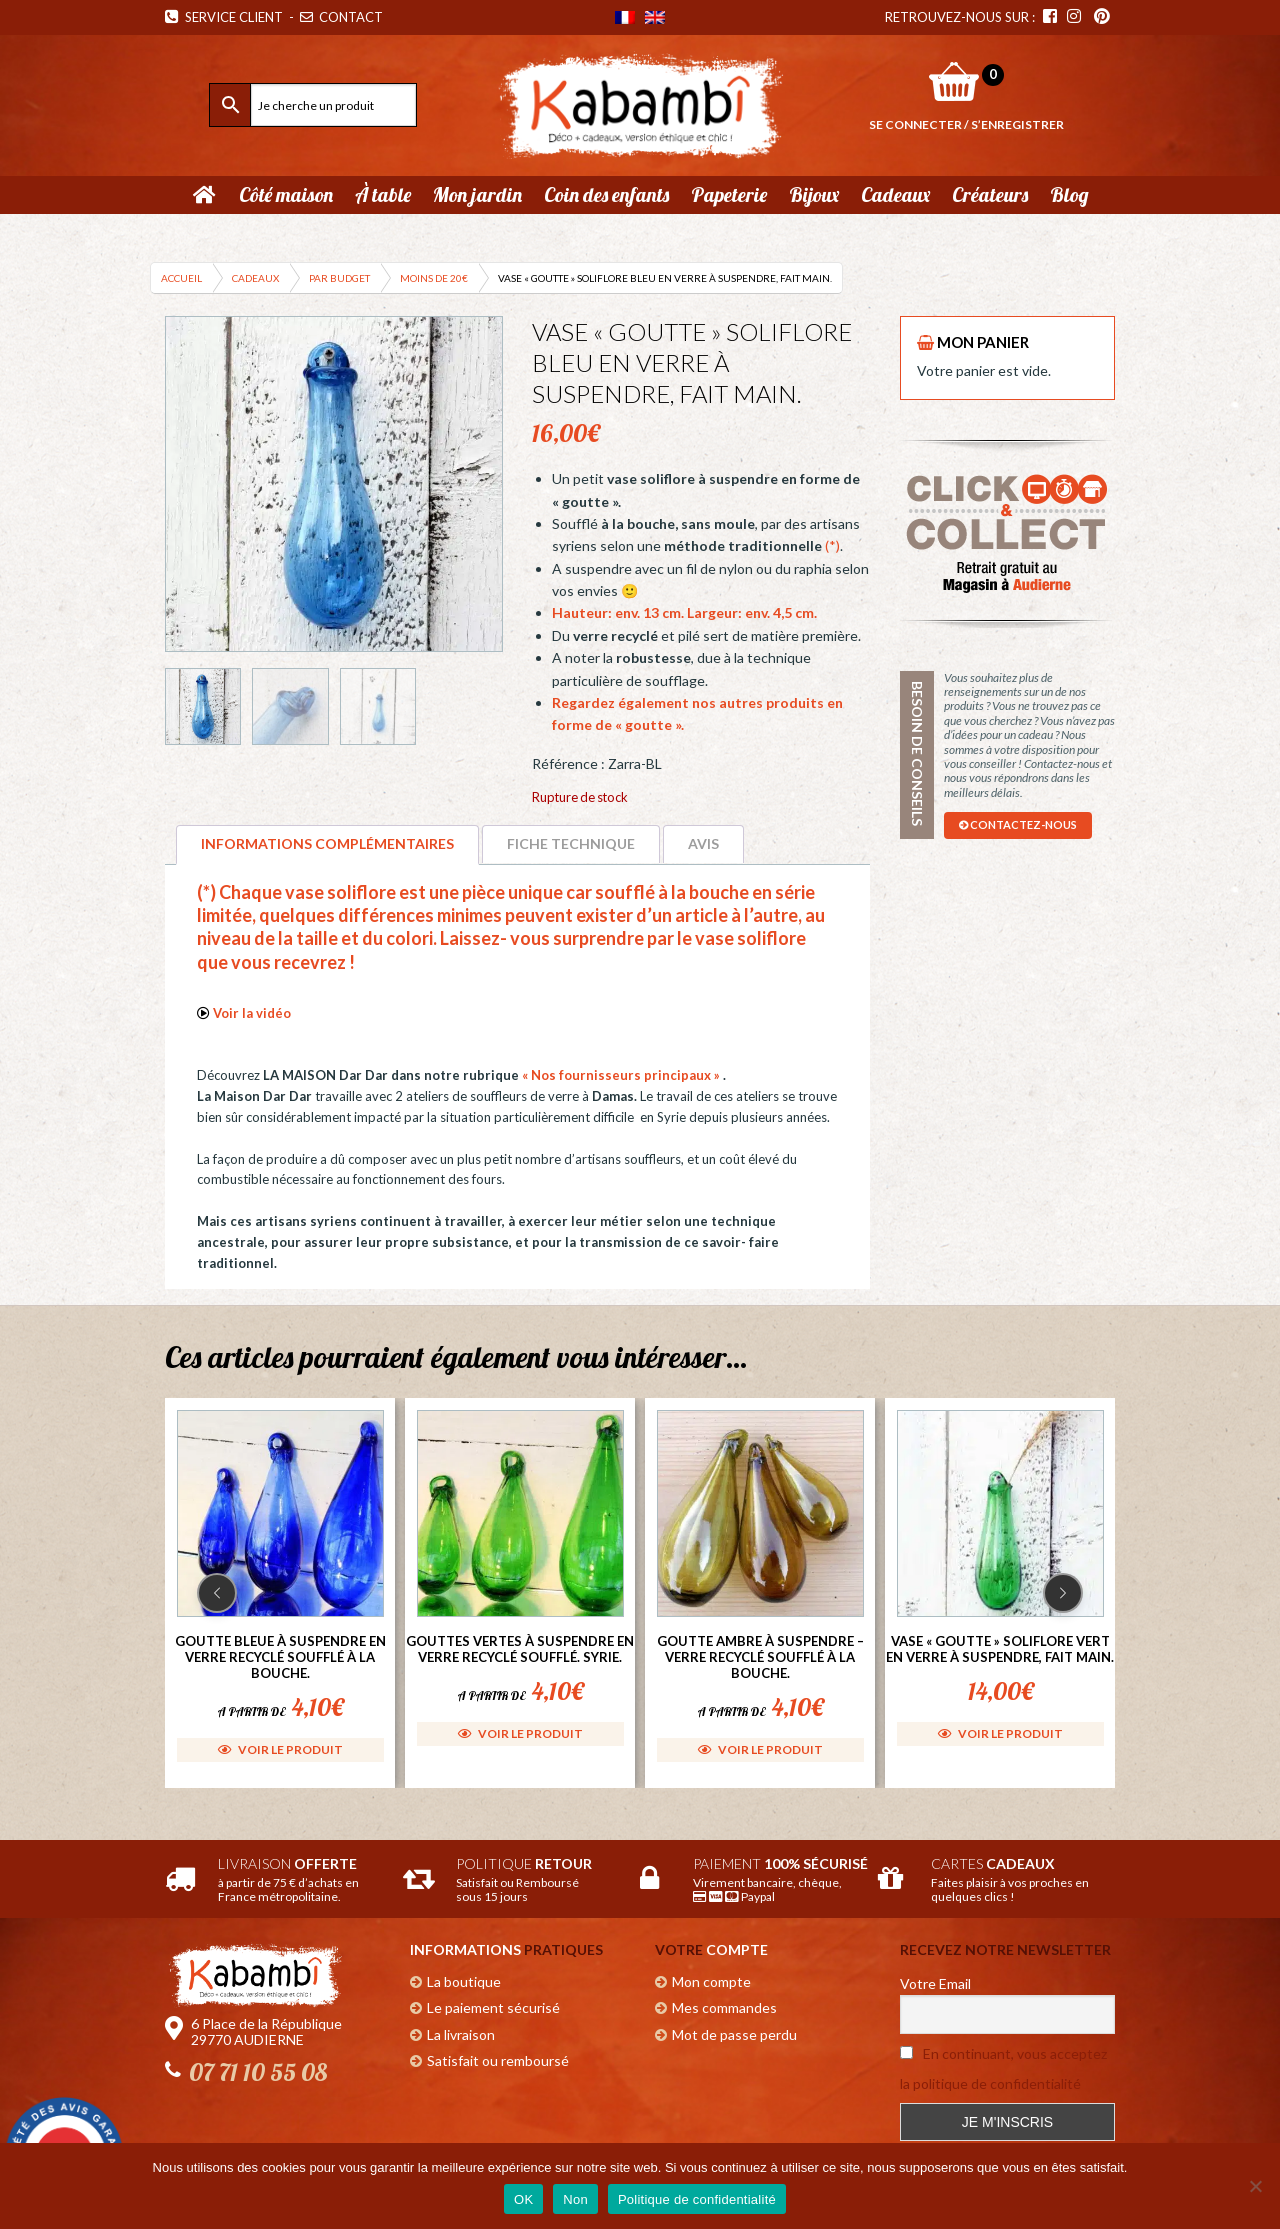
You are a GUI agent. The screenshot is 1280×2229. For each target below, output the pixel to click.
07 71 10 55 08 (258, 2072)
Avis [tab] (703, 843)
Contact (343, 17)
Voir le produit (280, 1749)
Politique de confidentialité (697, 2199)
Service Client (224, 17)
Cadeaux (255, 278)
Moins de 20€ (434, 278)
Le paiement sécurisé (493, 2007)
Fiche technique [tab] (571, 843)
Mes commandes (724, 2007)
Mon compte (711, 1981)
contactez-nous (1018, 824)
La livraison (461, 2034)
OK (523, 2199)
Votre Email (935, 1983)
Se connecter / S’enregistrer (966, 124)
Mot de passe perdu (734, 2034)
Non (575, 2199)
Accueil (181, 278)
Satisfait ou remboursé (498, 2060)
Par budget (339, 278)
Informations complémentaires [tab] (327, 843)
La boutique (464, 1981)
